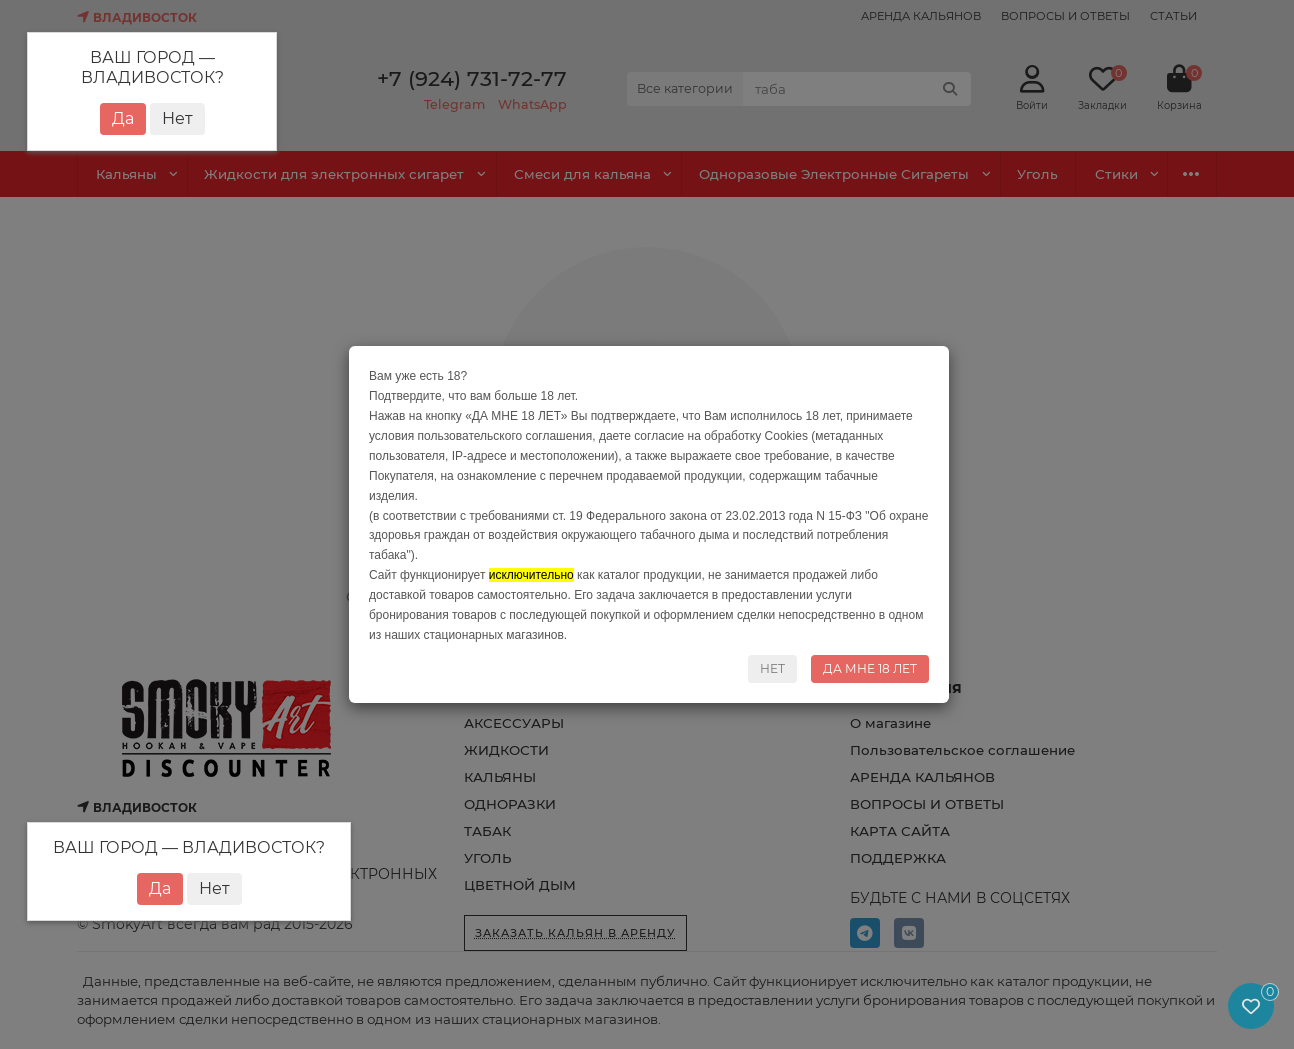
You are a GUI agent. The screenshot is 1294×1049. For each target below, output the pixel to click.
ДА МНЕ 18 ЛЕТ (870, 668)
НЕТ (772, 668)
